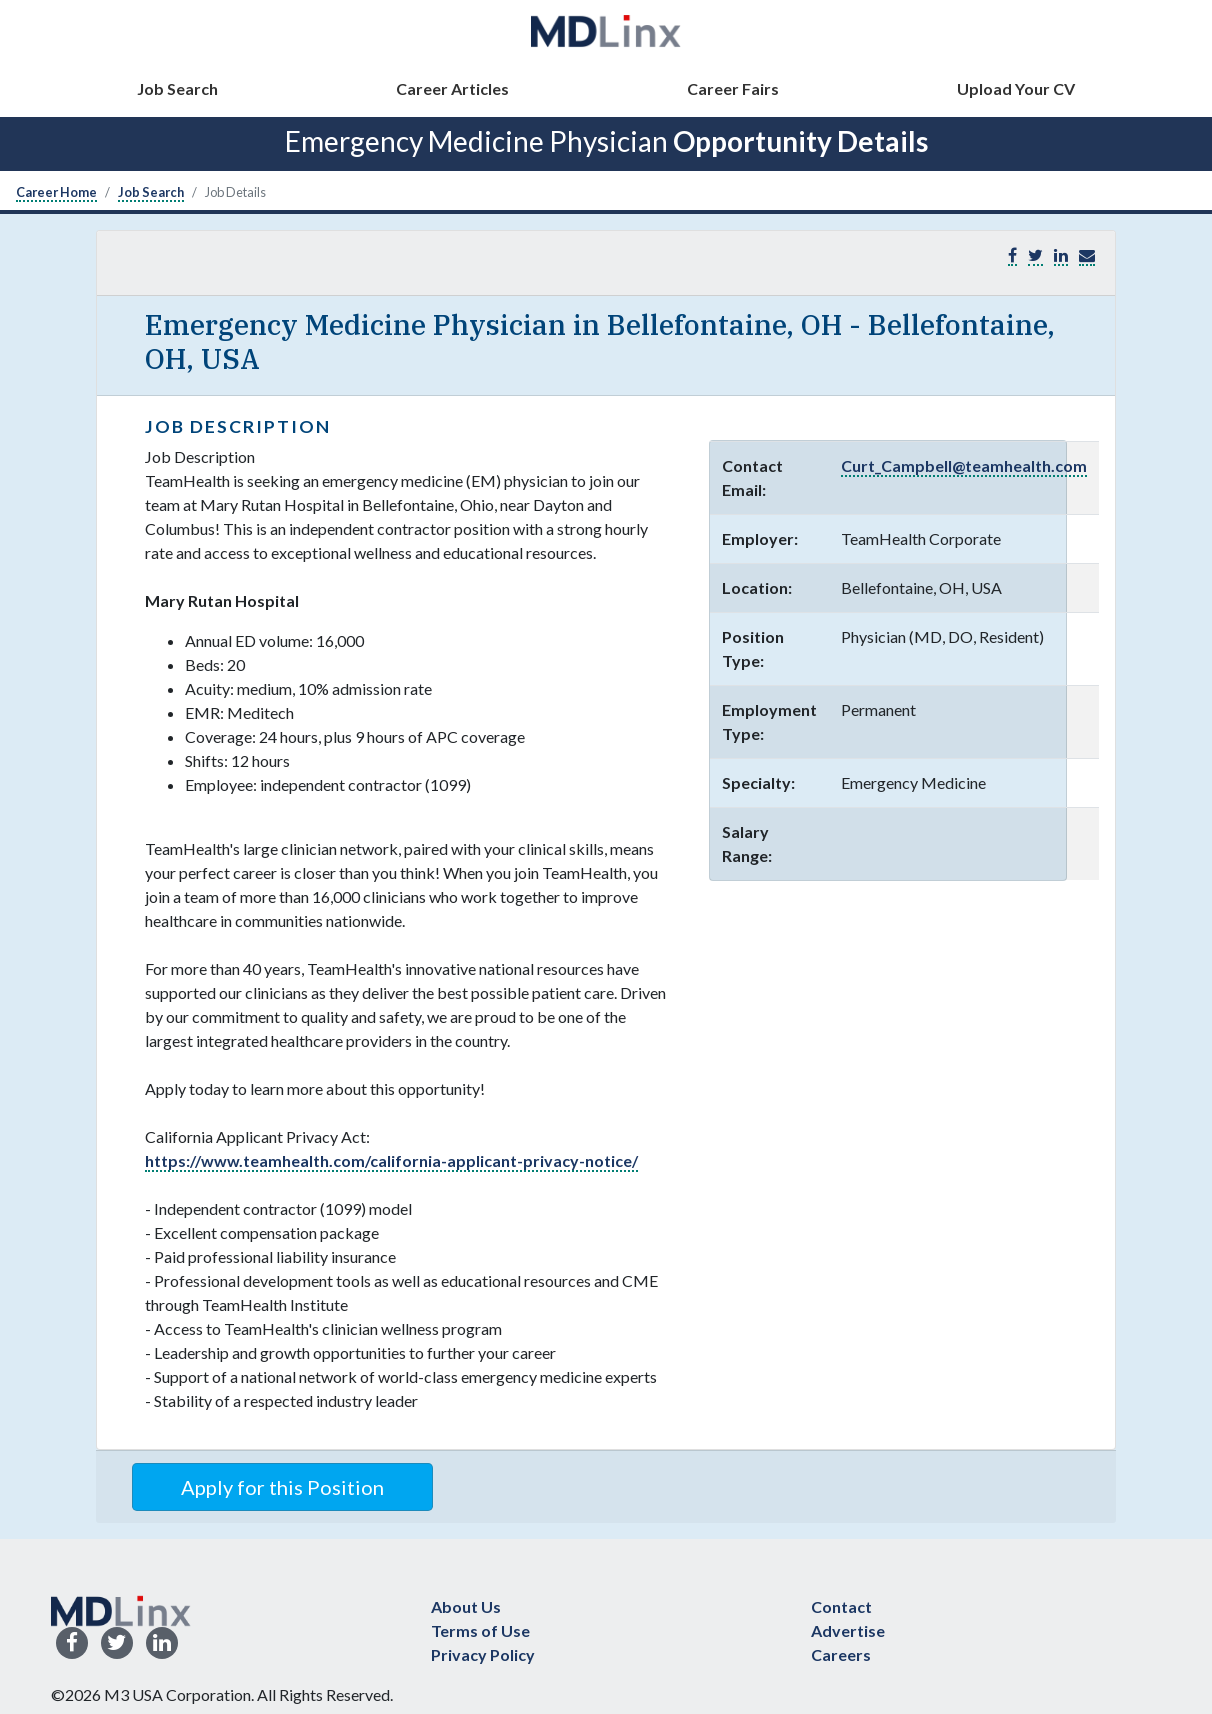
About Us (466, 1606)
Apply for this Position (282, 1487)
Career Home (56, 192)
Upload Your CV (1016, 88)
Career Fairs (733, 88)
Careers (841, 1654)
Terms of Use (480, 1630)
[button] (1087, 255)
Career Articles (452, 88)
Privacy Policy (483, 1654)
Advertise (848, 1630)
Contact (841, 1606)
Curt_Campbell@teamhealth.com (964, 465)
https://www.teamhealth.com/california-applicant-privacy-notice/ (391, 1160)
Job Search (177, 88)
